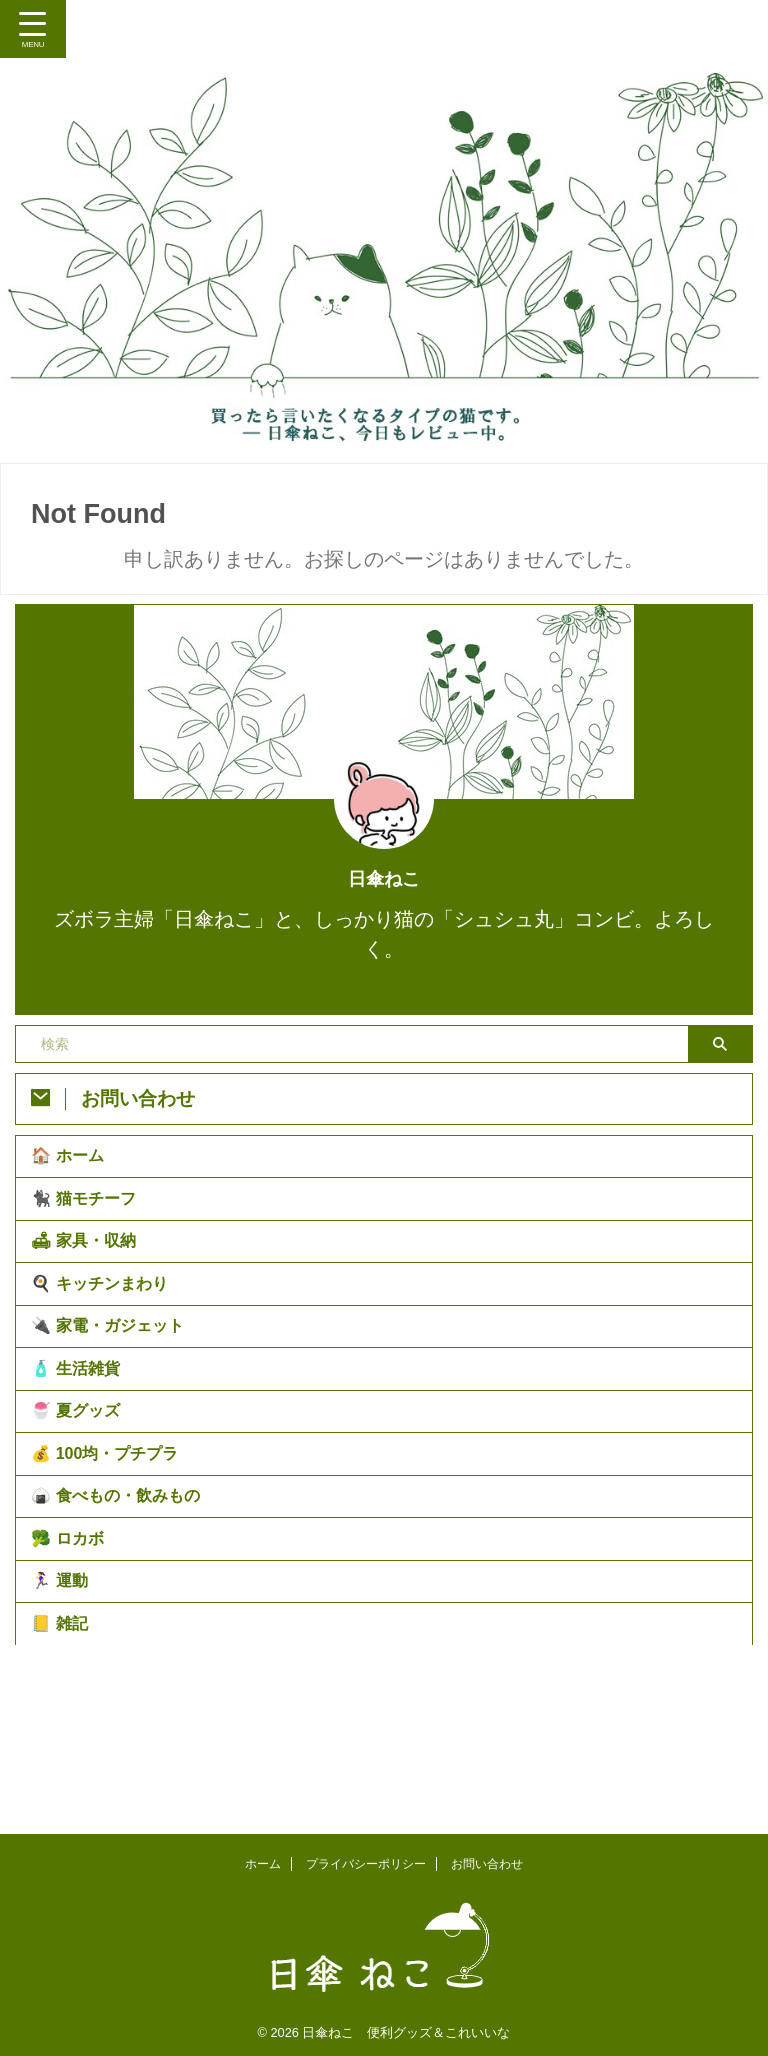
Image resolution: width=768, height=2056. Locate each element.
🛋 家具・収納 (88, 1264)
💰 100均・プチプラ (109, 1524)
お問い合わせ (487, 1859)
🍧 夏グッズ (80, 1472)
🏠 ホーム (72, 1160)
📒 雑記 (64, 1732)
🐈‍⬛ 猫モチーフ (88, 1212)
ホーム (263, 1859)
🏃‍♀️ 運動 (64, 1680)
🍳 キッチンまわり (104, 1316)
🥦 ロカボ (72, 1628)
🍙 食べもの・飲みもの (120, 1576)
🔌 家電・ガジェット (112, 1368)
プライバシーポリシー (366, 1859)
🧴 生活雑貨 (80, 1420)
